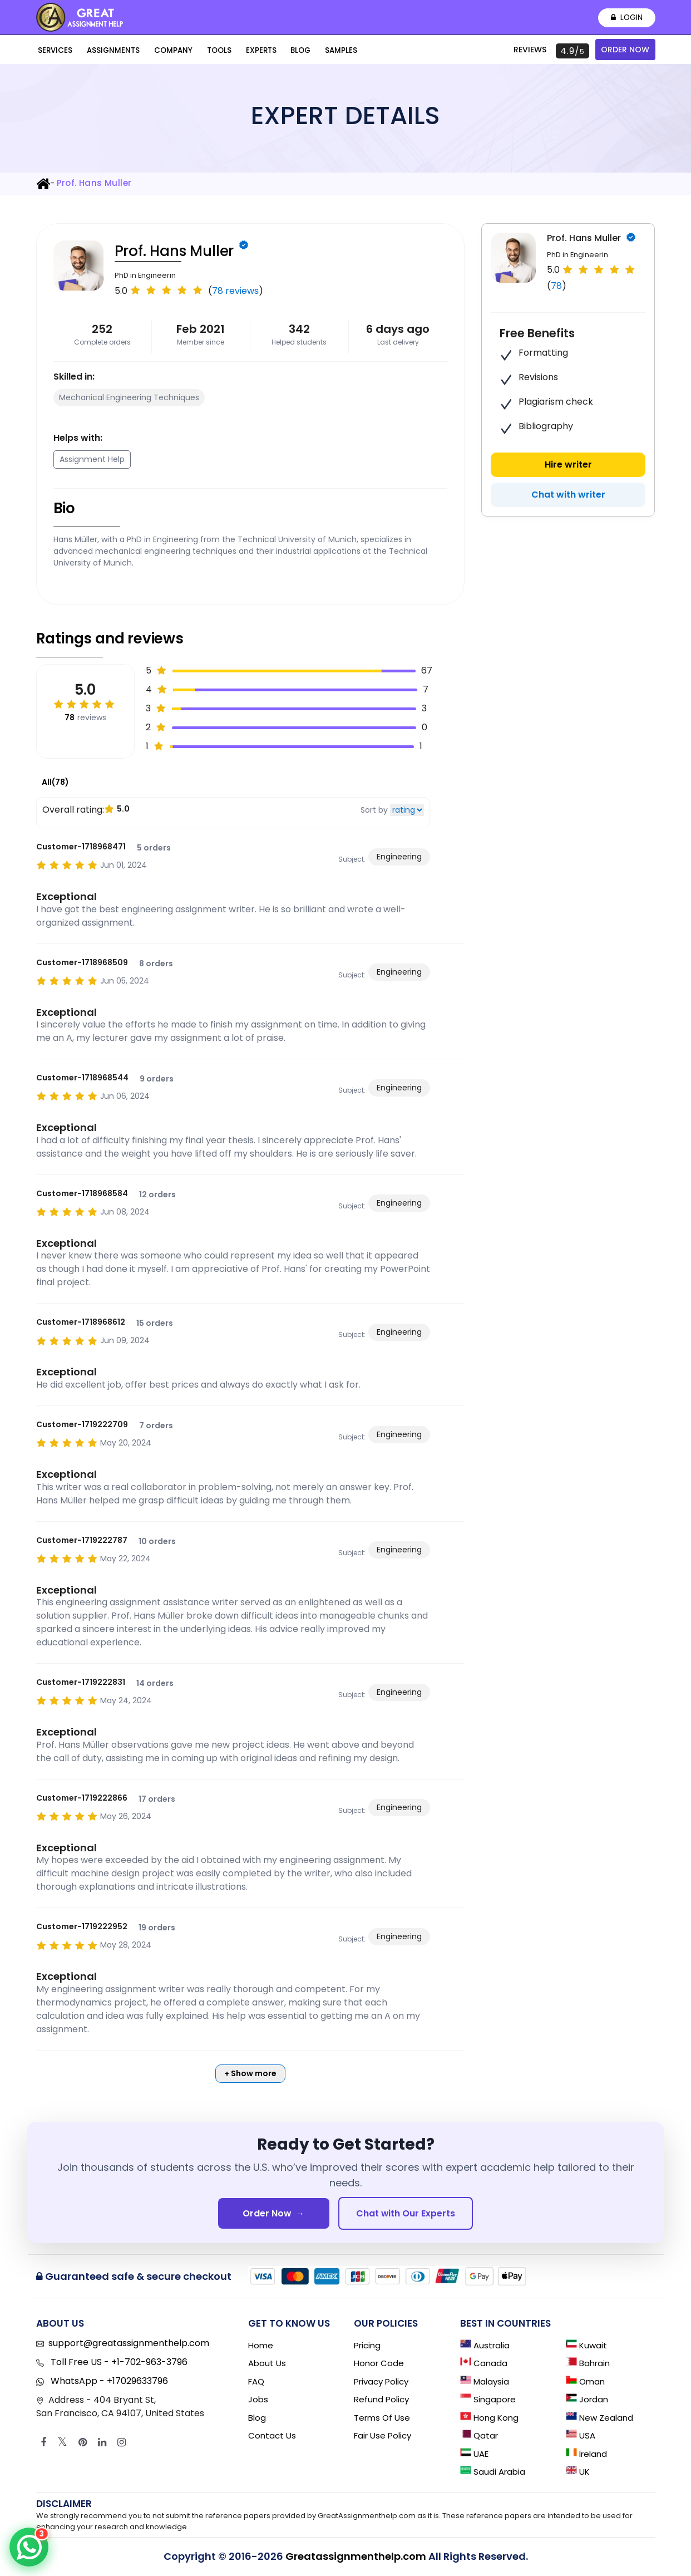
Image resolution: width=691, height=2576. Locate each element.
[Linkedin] (102, 2443)
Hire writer (568, 464)
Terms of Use (382, 2418)
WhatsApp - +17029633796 (108, 2381)
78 (556, 285)
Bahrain (588, 2364)
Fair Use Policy (382, 2436)
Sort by (374, 809)
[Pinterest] (82, 2443)
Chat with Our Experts (406, 2213)
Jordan (587, 2400)
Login (626, 17)
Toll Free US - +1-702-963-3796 (117, 2362)
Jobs (258, 2400)
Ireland (586, 2454)
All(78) (55, 782)
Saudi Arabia (492, 2473)
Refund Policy (381, 2400)
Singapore (488, 2400)
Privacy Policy (381, 2382)
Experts (246, 51)
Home (260, 2346)
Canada (483, 2364)
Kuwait (586, 2346)
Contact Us (272, 2436)
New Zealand (599, 2418)
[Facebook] (43, 2443)
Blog (283, 51)
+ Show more (250, 2073)
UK (578, 2473)
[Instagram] (121, 2443)
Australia (485, 2346)
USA (580, 2436)
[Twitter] (62, 2443)
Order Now (625, 49)
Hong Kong (489, 2418)
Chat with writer (568, 494)
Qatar (479, 2436)
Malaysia (484, 2382)
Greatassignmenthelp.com (355, 2557)
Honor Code (379, 2364)
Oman (585, 2382)
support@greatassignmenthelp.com (128, 2343)
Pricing (367, 2346)
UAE (474, 2454)
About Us (267, 2364)
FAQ (256, 2382)
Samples (320, 51)
